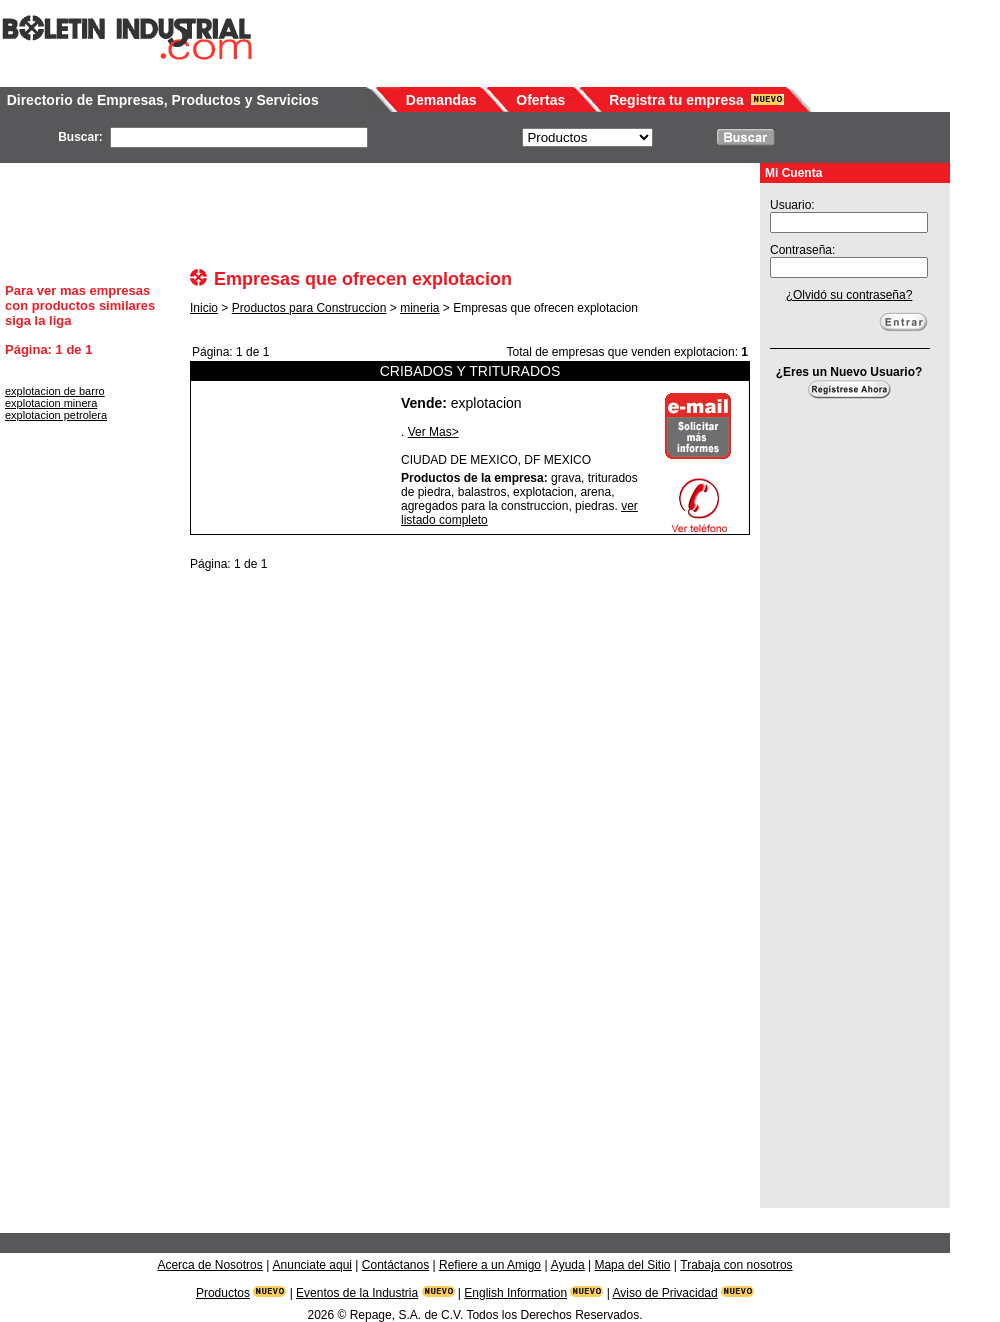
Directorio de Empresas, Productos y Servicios (163, 100)
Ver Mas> (433, 432)
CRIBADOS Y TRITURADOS (470, 371)
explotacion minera (51, 403)
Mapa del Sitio (632, 1265)
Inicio (204, 308)
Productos (223, 1293)
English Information (515, 1293)
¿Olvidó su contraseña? (849, 295)
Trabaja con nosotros (736, 1265)
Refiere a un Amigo (490, 1265)
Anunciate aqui (312, 1265)
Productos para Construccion (309, 308)
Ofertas (540, 100)
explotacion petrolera (56, 415)
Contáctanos (395, 1265)
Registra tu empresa (676, 100)
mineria (419, 308)
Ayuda (568, 1265)
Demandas (441, 100)
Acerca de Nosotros (209, 1265)
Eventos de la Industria (357, 1293)
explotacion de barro (55, 391)
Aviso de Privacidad (665, 1293)
